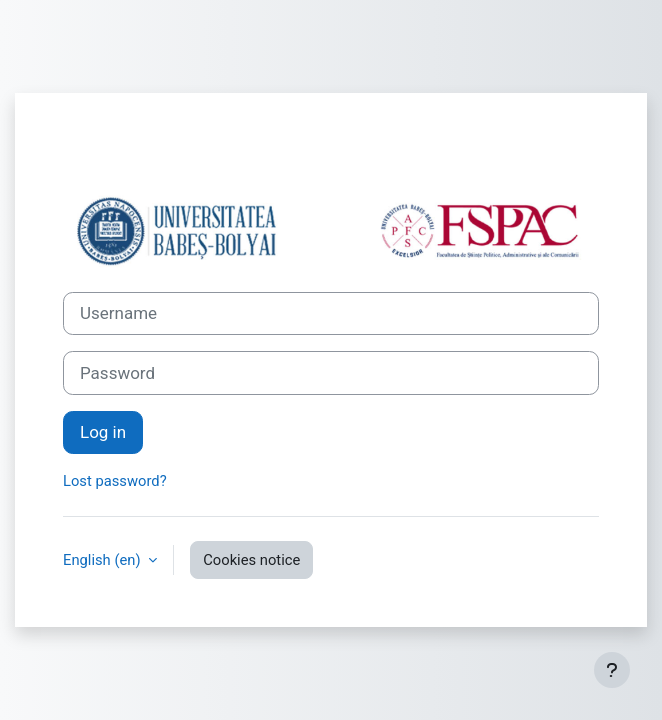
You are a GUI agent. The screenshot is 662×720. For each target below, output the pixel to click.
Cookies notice (251, 560)
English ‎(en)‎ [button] (103, 560)
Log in (103, 432)
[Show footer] (612, 670)
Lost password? (115, 481)
